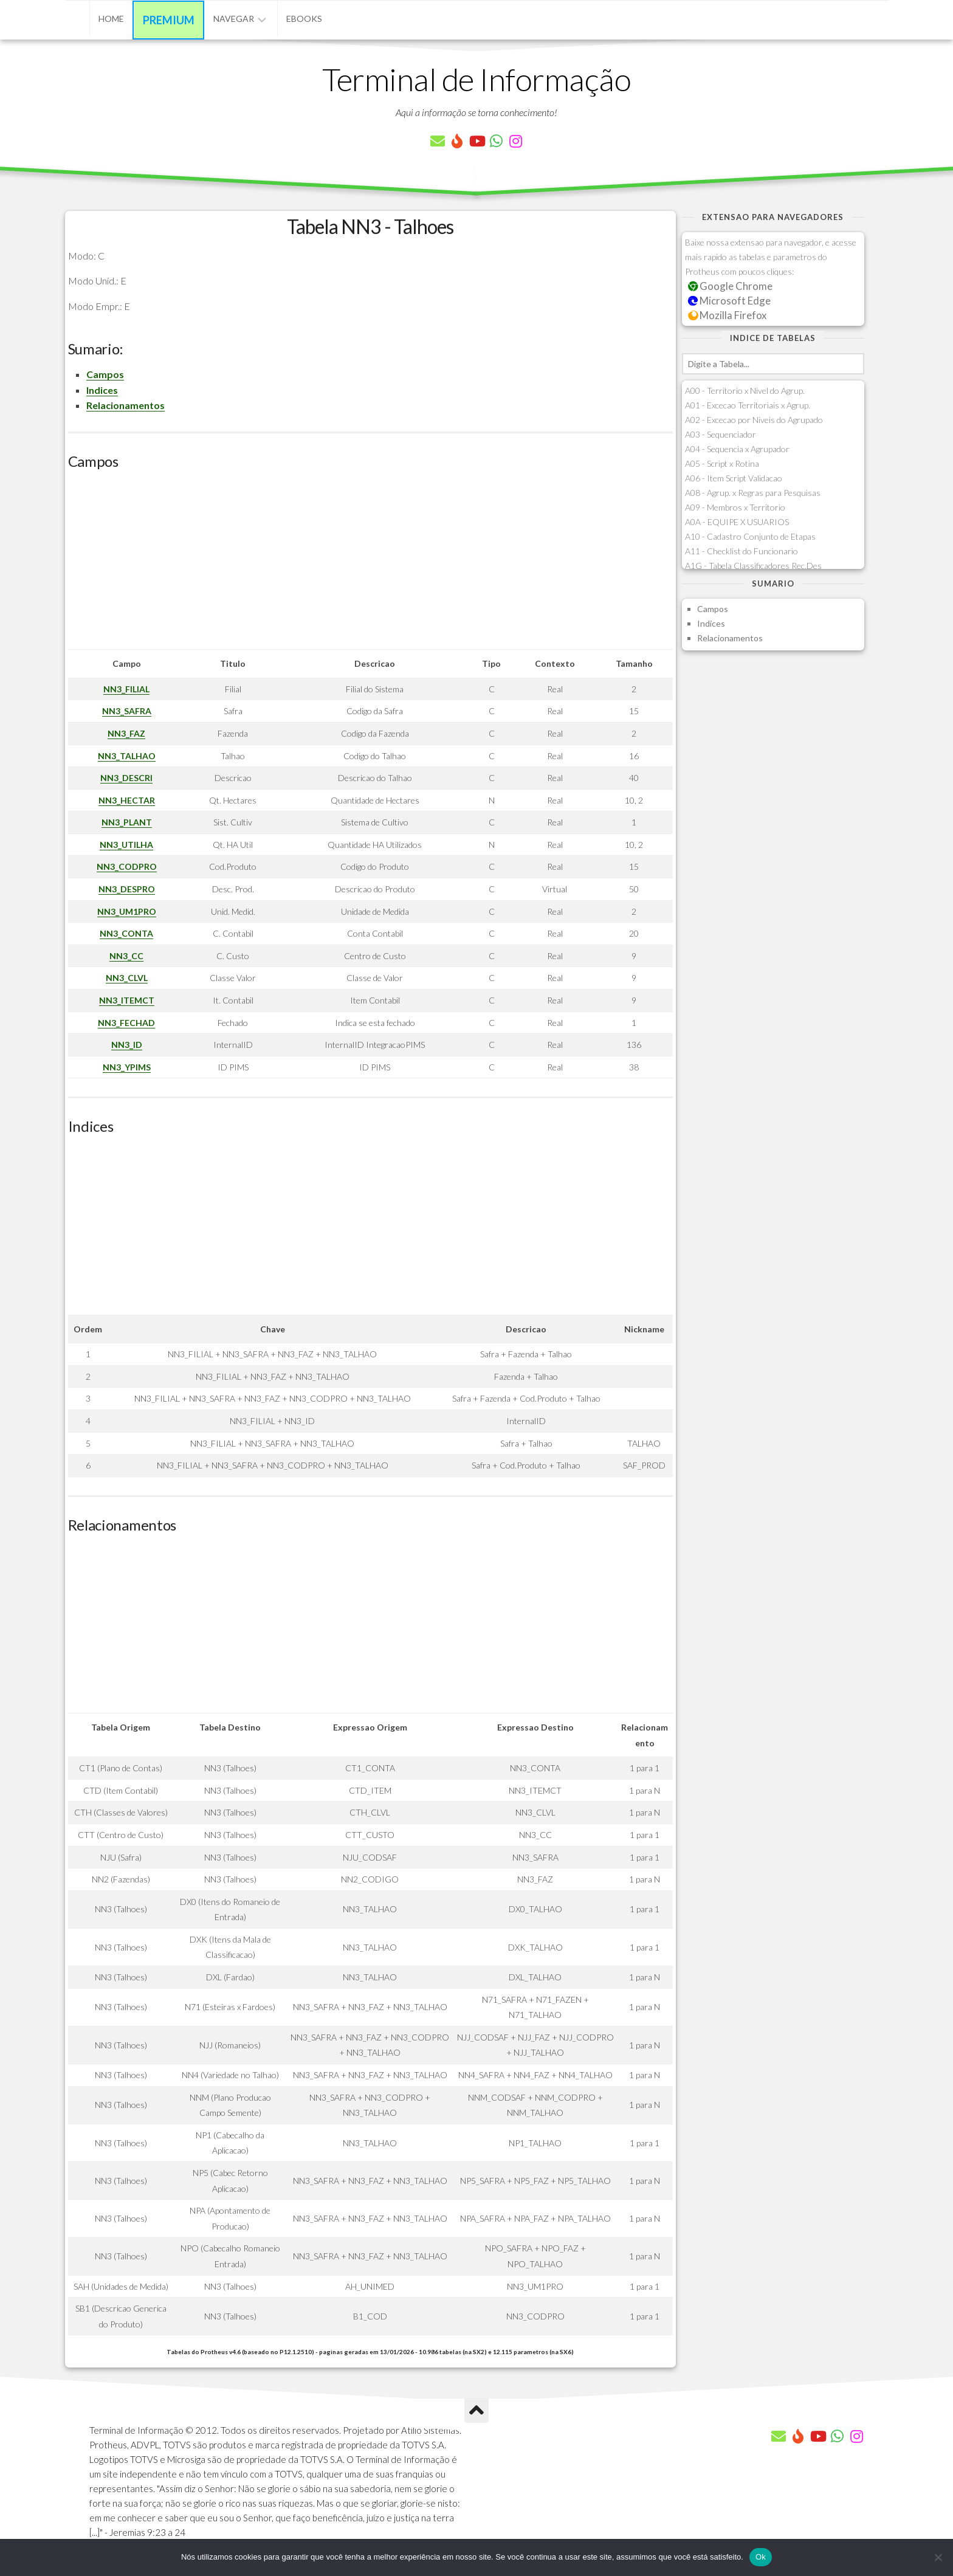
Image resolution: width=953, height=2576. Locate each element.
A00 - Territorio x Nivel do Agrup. (745, 390)
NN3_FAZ (126, 733)
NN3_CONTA (126, 933)
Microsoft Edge (729, 300)
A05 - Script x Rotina (722, 463)
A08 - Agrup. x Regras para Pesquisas (753, 492)
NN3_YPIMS (127, 1067)
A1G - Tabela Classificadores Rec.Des (753, 565)
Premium (168, 20)
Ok (760, 2556)
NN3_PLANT (126, 822)
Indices (102, 390)
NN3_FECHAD (126, 1023)
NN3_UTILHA (126, 844)
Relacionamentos (125, 405)
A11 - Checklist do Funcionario (741, 551)
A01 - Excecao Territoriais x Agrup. (747, 405)
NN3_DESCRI (126, 778)
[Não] (938, 2557)
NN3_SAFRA (126, 711)
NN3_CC (126, 956)
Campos (105, 374)
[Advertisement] (370, 564)
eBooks (304, 18)
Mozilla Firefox (727, 315)
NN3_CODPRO (127, 866)
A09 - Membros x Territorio (735, 507)
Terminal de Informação (476, 79)
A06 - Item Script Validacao (733, 478)
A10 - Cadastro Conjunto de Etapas (750, 536)
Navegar (233, 18)
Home (111, 18)
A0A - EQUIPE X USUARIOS (737, 522)
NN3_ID (126, 1044)
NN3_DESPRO (126, 889)
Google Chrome (730, 286)
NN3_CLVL (127, 978)
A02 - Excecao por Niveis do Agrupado (754, 420)
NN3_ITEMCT (126, 1000)
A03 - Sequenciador (720, 434)
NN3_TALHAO (127, 756)
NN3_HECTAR (126, 800)
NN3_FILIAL (126, 689)
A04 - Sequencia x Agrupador (737, 449)
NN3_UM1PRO (126, 911)
